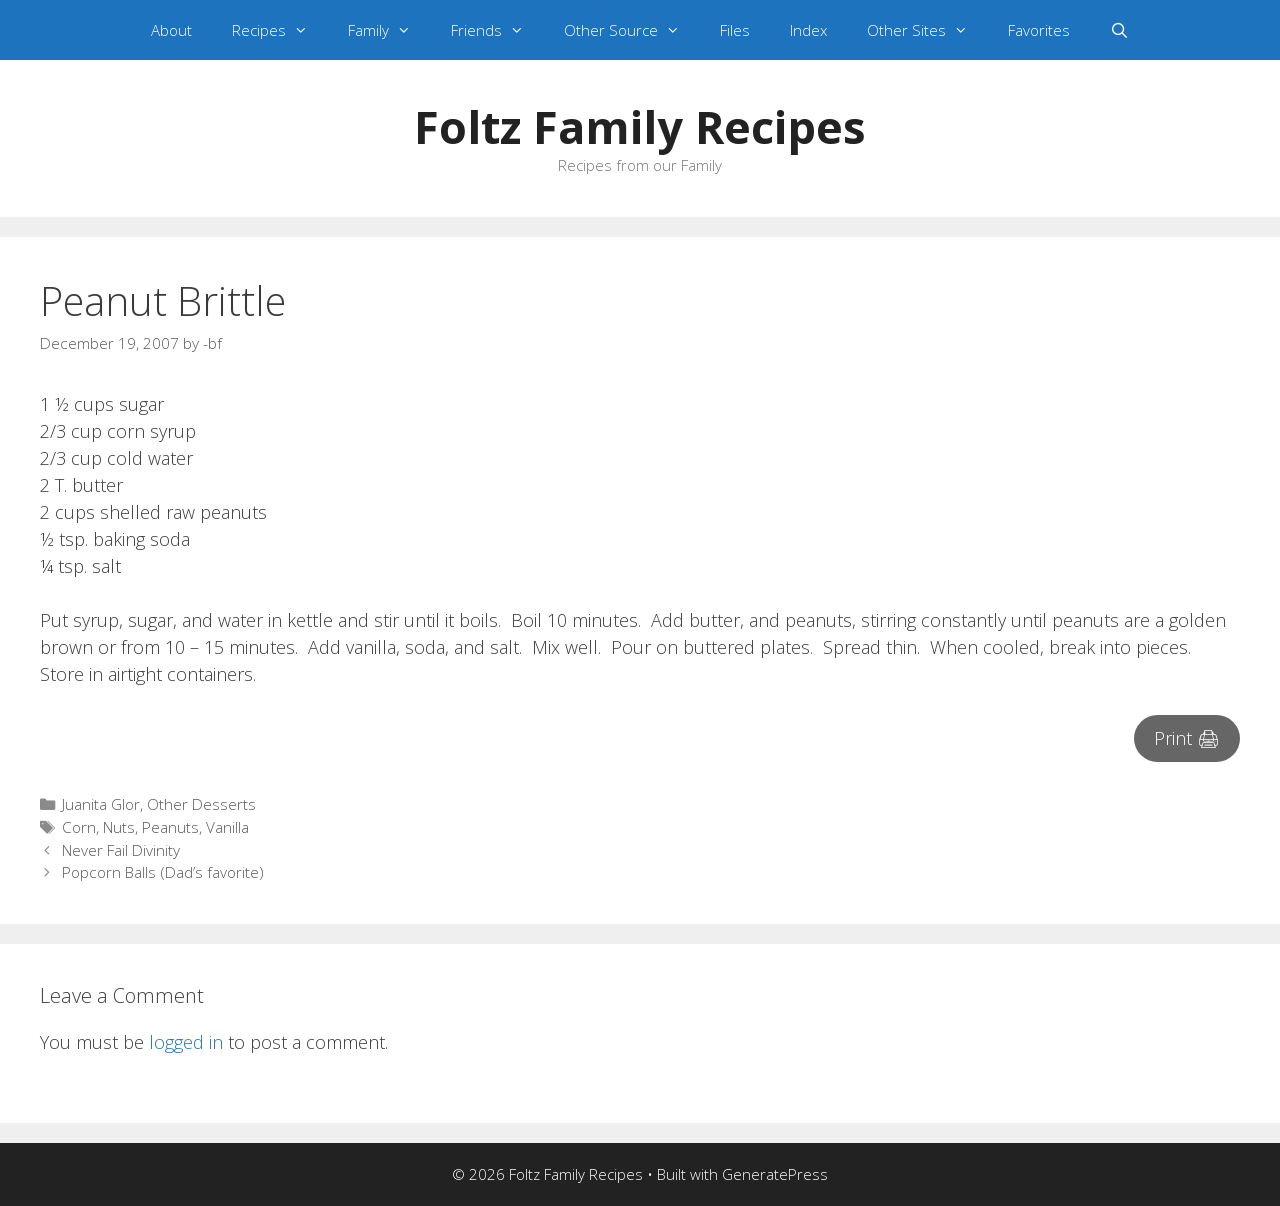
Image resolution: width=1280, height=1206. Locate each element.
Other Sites (927, 30)
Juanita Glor (101, 804)
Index (808, 30)
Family (389, 30)
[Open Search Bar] (1119, 30)
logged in (186, 1042)
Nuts (119, 827)
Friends (497, 30)
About (171, 30)
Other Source (632, 30)
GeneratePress (775, 1174)
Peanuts (170, 827)
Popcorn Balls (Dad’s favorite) (163, 872)
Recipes (280, 30)
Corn (79, 827)
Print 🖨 (1187, 738)
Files (735, 30)
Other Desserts (201, 804)
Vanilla (227, 827)
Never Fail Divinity (121, 850)
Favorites (1039, 30)
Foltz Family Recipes (640, 126)
